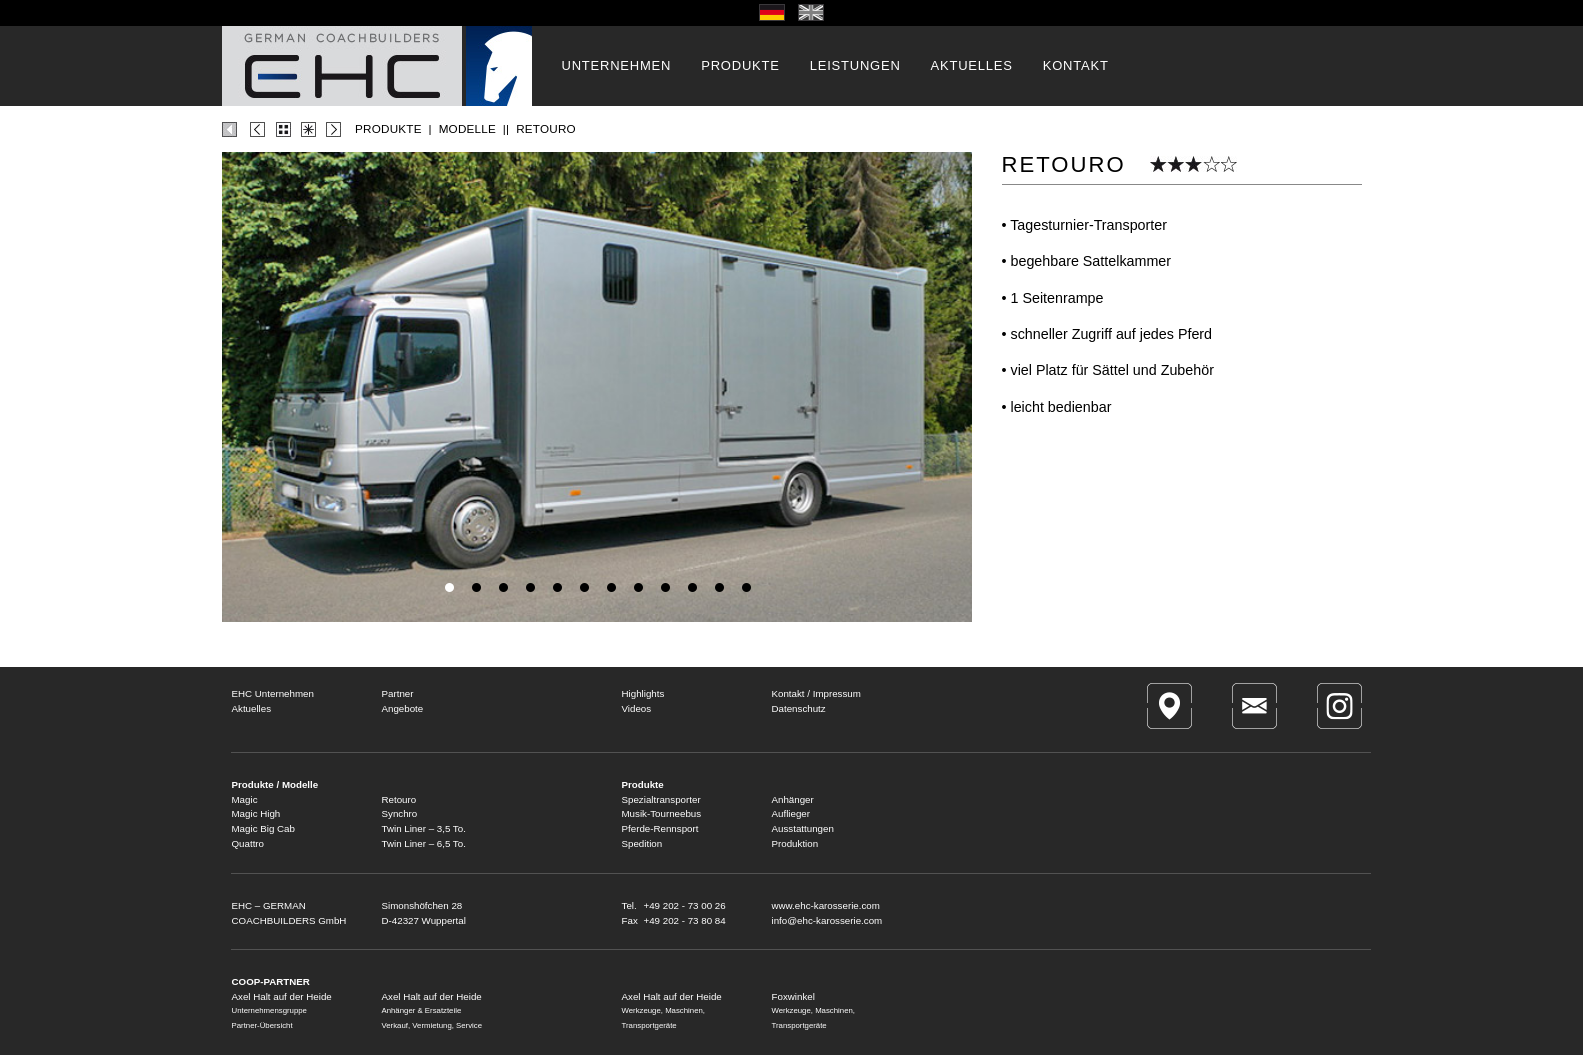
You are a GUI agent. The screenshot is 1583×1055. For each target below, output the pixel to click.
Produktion (795, 843)
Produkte (643, 784)
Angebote (403, 708)
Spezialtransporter (661, 799)
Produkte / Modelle (275, 784)
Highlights (643, 693)
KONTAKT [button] (1076, 65)
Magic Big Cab (263, 828)
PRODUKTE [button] (740, 65)
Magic (245, 799)
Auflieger (791, 813)
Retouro (399, 799)
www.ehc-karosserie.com (826, 905)
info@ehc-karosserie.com (827, 920)
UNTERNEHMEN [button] (617, 65)
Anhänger (793, 799)
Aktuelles (252, 708)
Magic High (256, 813)
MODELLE (467, 128)
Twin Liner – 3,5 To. (424, 828)
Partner (398, 693)
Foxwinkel (793, 996)
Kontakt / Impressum (816, 693)
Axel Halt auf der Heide (432, 996)
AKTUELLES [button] (972, 65)
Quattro (248, 843)
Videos (637, 708)
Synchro (400, 813)
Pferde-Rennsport (660, 828)
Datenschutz (799, 708)
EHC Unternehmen (273, 693)
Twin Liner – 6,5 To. (424, 843)
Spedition (642, 843)
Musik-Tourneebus (662, 813)
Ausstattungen (803, 828)
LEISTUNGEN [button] (855, 65)
